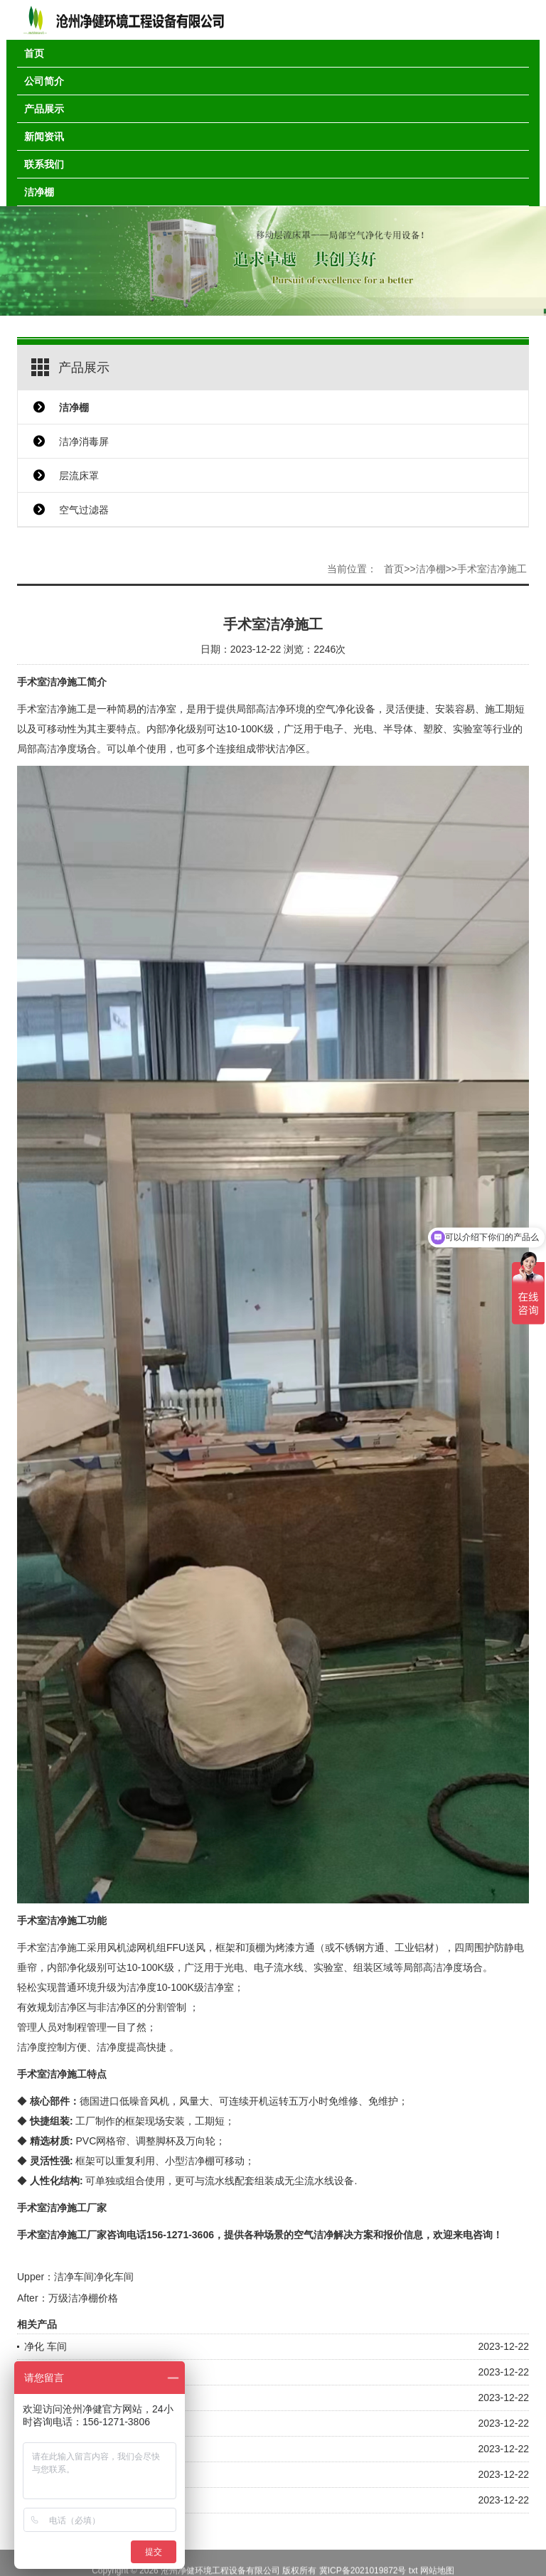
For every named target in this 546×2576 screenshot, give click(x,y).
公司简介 (44, 81)
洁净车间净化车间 (94, 2276)
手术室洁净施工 (492, 568)
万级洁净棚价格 (83, 2298)
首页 (34, 53)
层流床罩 (79, 475)
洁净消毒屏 (84, 441)
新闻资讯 (44, 136)
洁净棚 (39, 192)
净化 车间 (45, 2346)
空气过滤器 (84, 509)
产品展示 (44, 108)
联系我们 (44, 164)
